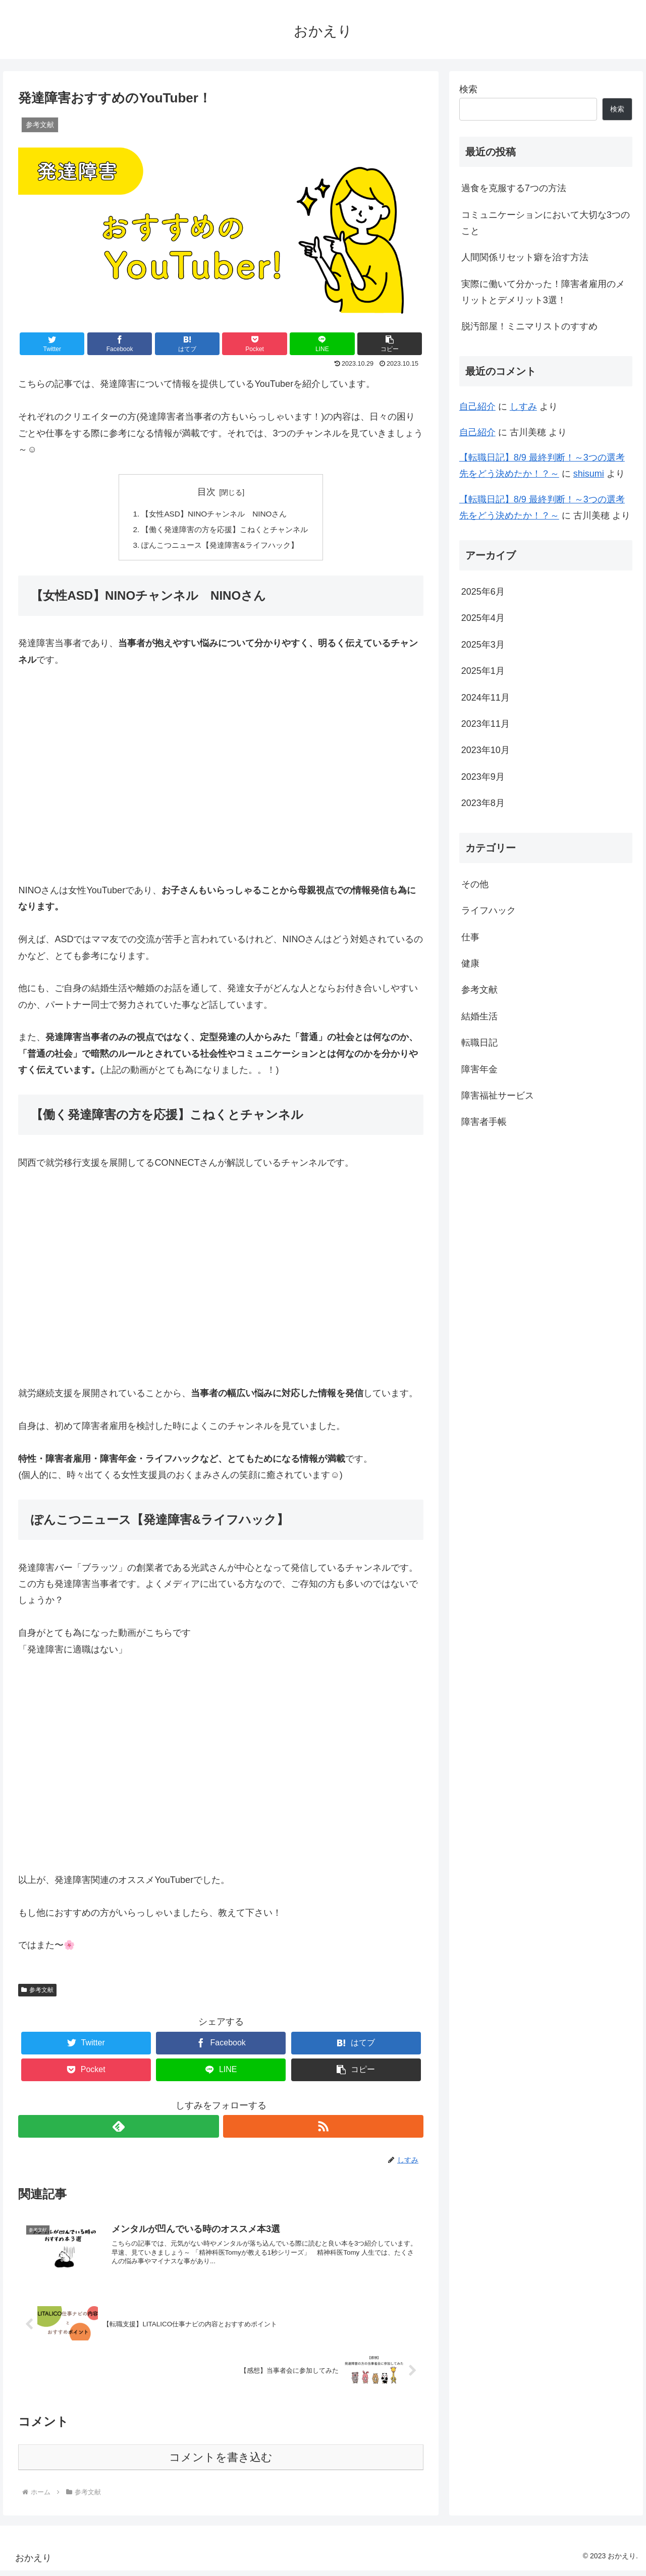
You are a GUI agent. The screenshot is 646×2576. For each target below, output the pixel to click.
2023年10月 (485, 750)
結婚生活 (479, 1016)
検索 (468, 89)
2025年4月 (483, 618)
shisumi (588, 474)
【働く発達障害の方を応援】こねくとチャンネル (225, 530)
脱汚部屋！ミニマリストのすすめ (529, 326)
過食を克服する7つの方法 (513, 188)
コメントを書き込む (221, 2462)
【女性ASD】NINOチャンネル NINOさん (213, 514)
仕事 (470, 937)
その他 (475, 884)
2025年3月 (483, 645)
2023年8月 (483, 803)
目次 (206, 492)
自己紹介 (477, 407)
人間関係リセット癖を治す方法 (524, 257)
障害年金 (479, 1069)
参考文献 (37, 1992)
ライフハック (488, 910)
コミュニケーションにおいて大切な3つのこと (545, 223)
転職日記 (479, 1043)
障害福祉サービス (497, 1096)
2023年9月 (483, 777)
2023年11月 (485, 724)
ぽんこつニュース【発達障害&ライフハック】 (219, 547)
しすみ (523, 407)
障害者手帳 (484, 1122)
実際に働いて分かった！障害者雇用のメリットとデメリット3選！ (543, 292)
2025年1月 (483, 671)
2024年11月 (485, 698)
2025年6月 (483, 592)
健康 (470, 963)
